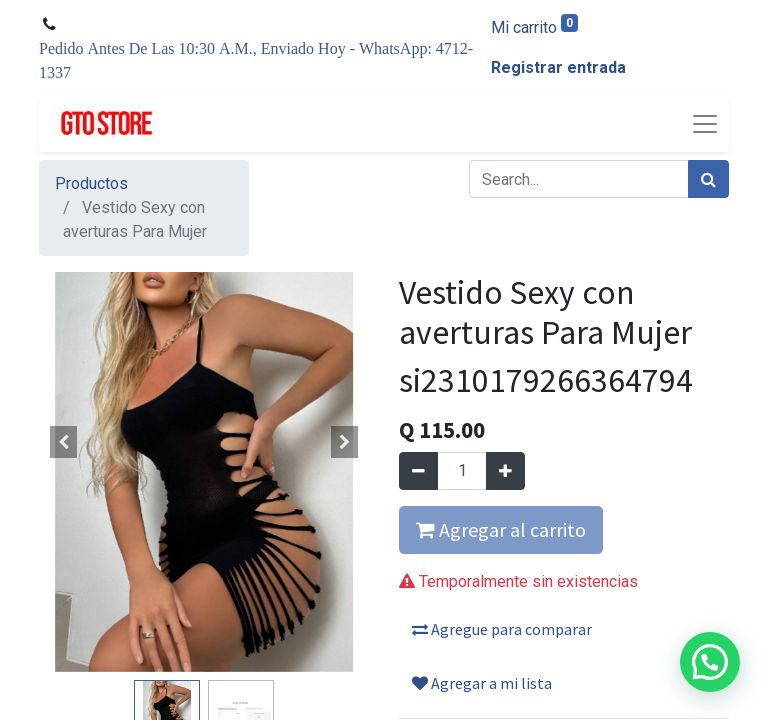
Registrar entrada (558, 67)
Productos (91, 183)
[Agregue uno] (505, 471)
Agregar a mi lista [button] (482, 683)
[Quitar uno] (418, 471)
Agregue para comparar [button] (502, 629)
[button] (64, 442)
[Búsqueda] (708, 179)
